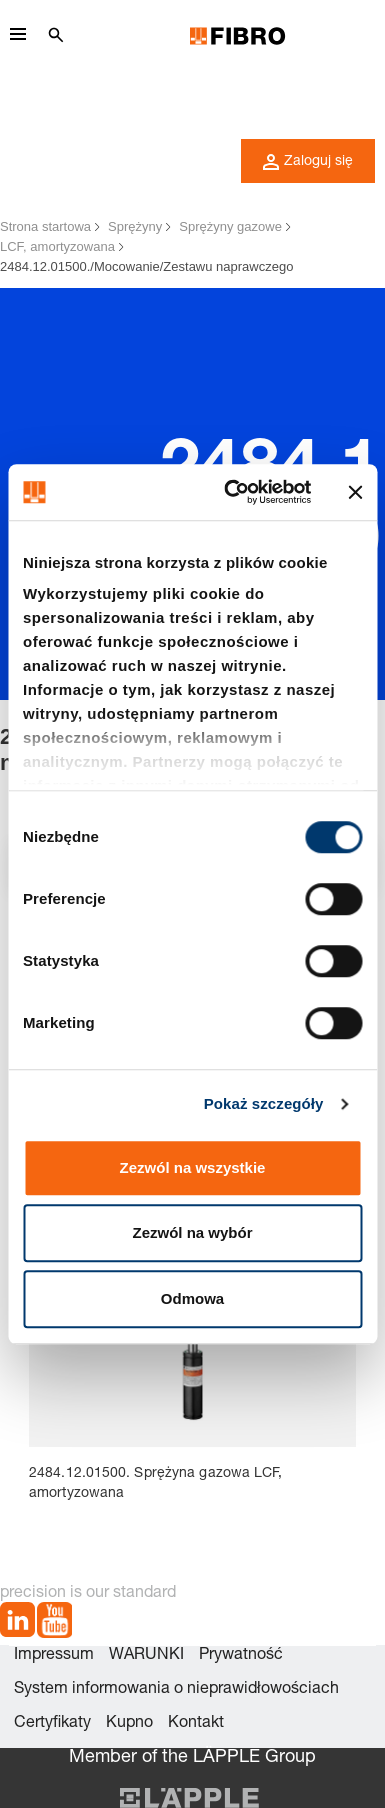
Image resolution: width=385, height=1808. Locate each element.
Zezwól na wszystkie (193, 1167)
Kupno (129, 1724)
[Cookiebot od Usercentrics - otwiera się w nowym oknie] (232, 492)
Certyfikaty (52, 1724)
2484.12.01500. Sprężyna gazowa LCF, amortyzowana (156, 1484)
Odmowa (192, 1298)
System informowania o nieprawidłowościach (176, 1690)
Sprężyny (135, 226)
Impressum (54, 1656)
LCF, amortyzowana (57, 246)
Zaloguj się (308, 162)
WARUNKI (146, 1656)
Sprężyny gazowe (230, 226)
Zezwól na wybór (192, 1232)
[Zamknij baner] (355, 492)
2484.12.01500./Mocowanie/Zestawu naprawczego (146, 266)
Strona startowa (45, 226)
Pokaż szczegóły (264, 1103)
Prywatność (241, 1656)
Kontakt (196, 1724)
